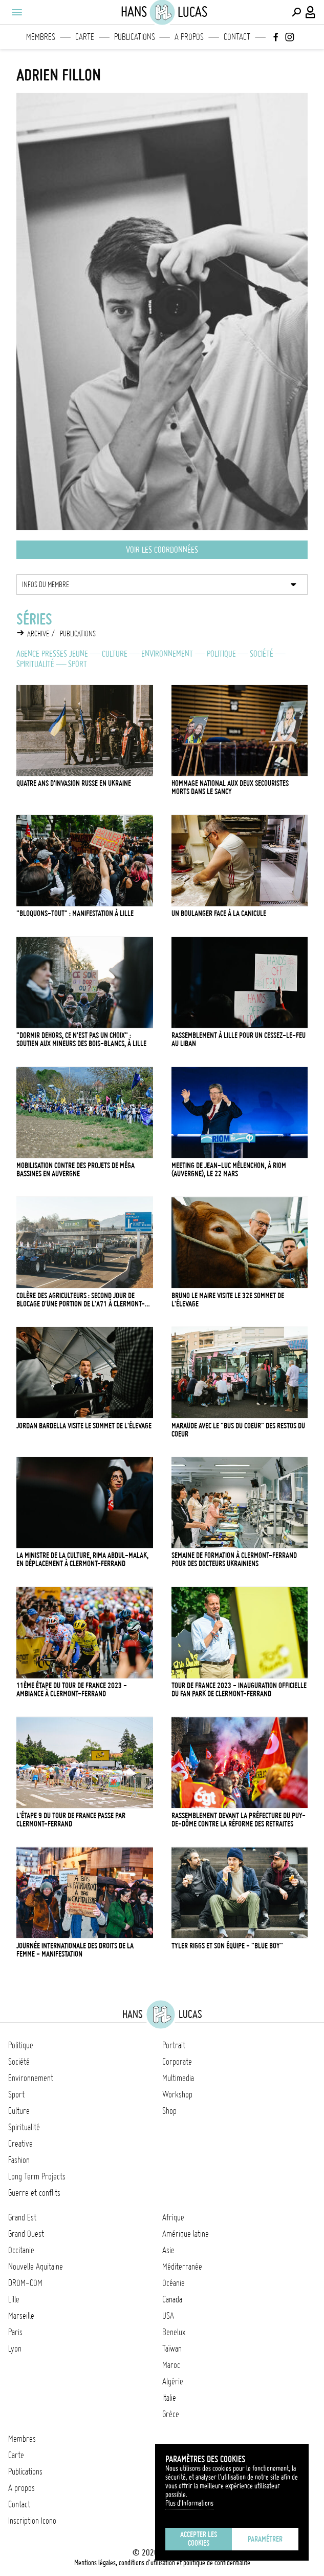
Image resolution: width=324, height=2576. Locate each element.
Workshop (177, 2094)
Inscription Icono (32, 2521)
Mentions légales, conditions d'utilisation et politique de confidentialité (162, 2562)
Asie (168, 2250)
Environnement (167, 654)
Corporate (177, 2061)
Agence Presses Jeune (52, 654)
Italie (169, 2398)
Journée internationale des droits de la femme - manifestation (75, 1950)
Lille (13, 2299)
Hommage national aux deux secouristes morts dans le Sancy (230, 787)
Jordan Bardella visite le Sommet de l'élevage (84, 1426)
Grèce (170, 2414)
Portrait (173, 2045)
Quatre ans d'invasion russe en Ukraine (73, 783)
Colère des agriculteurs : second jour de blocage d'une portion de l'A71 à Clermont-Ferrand (80, 1300)
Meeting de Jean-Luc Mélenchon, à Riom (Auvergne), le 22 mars (228, 1169)
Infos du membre (45, 584)
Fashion (19, 2160)
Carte (84, 37)
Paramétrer (265, 2539)
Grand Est (22, 2217)
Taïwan (172, 2348)
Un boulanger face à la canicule (218, 913)
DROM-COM (25, 2283)
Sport (77, 664)
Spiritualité (35, 664)
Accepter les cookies (198, 2539)
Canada (172, 2299)
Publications (134, 37)
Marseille (21, 2316)
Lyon (14, 2348)
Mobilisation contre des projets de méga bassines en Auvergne (75, 1169)
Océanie (173, 2283)
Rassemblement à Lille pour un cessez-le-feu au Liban (238, 1039)
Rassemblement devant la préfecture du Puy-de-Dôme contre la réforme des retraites (238, 1820)
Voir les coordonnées (162, 550)
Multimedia (178, 2078)
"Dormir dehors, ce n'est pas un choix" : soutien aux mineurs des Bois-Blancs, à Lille (81, 1039)
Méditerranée (182, 2266)
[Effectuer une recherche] (296, 12)
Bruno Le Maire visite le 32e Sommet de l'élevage (227, 1300)
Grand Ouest (26, 2234)
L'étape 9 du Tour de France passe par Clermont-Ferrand (70, 1820)
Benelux (173, 2332)
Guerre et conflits (34, 2193)
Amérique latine (185, 2234)
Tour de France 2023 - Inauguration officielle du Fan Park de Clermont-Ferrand (239, 1689)
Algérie (172, 2381)
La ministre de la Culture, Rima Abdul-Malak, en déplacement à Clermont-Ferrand (82, 1559)
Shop (169, 2111)
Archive (38, 633)
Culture (114, 654)
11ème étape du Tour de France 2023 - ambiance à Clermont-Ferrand (71, 1689)
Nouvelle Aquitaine (35, 2266)
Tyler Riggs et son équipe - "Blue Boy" (227, 1946)
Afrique (173, 2217)
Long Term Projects (37, 2176)
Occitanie (21, 2250)
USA (168, 2316)
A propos (189, 37)
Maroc (171, 2365)
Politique (221, 654)
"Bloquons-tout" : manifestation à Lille (75, 913)
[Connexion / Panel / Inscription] (311, 12)
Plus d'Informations (189, 2503)
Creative (20, 2143)
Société (261, 654)
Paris (15, 2332)
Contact (237, 37)
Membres (40, 37)
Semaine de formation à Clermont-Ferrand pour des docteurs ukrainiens (234, 1559)
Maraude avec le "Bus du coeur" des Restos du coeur (238, 1430)
